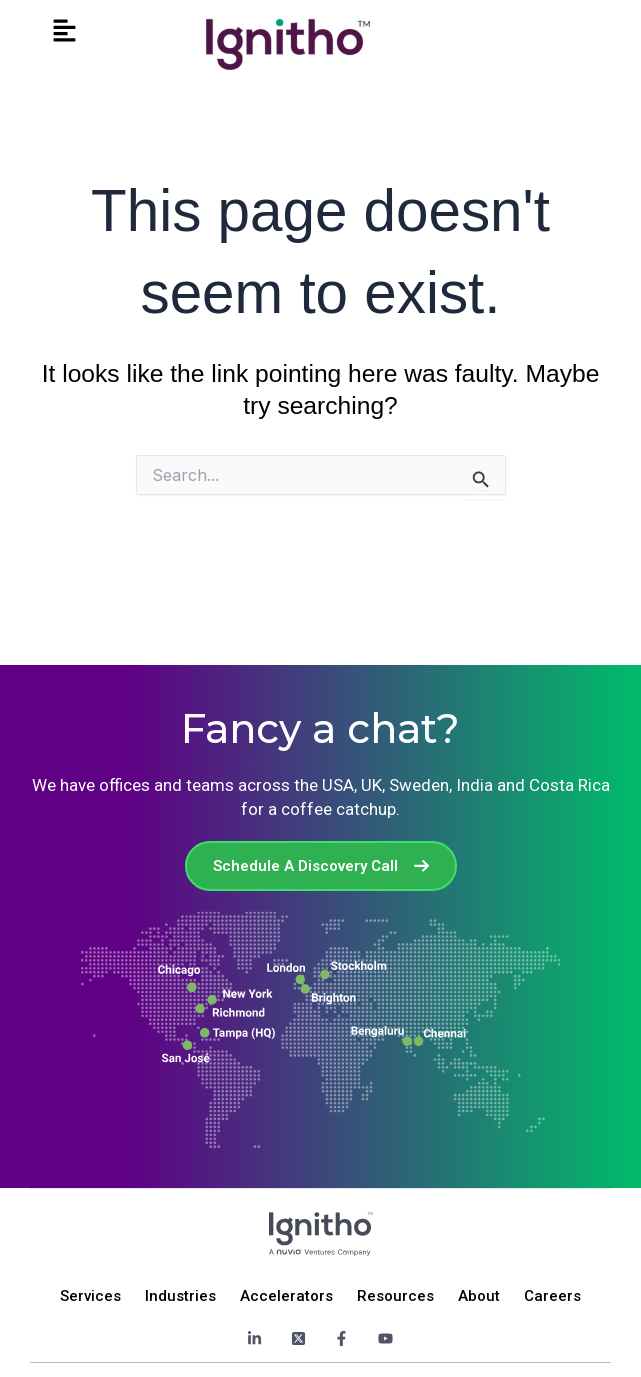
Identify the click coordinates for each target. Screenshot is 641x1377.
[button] (64, 31)
